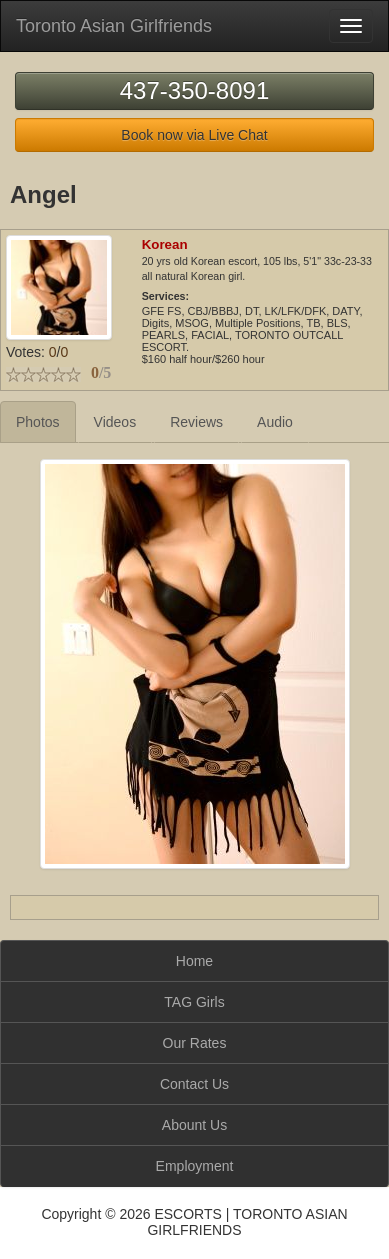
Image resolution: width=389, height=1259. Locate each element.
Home (194, 961)
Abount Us (194, 1125)
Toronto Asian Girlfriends (114, 26)
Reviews (196, 422)
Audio (275, 422)
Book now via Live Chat (194, 135)
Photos (38, 422)
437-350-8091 (194, 90)
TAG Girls (194, 1002)
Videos (115, 422)
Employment (195, 1166)
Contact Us (194, 1084)
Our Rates (195, 1043)
